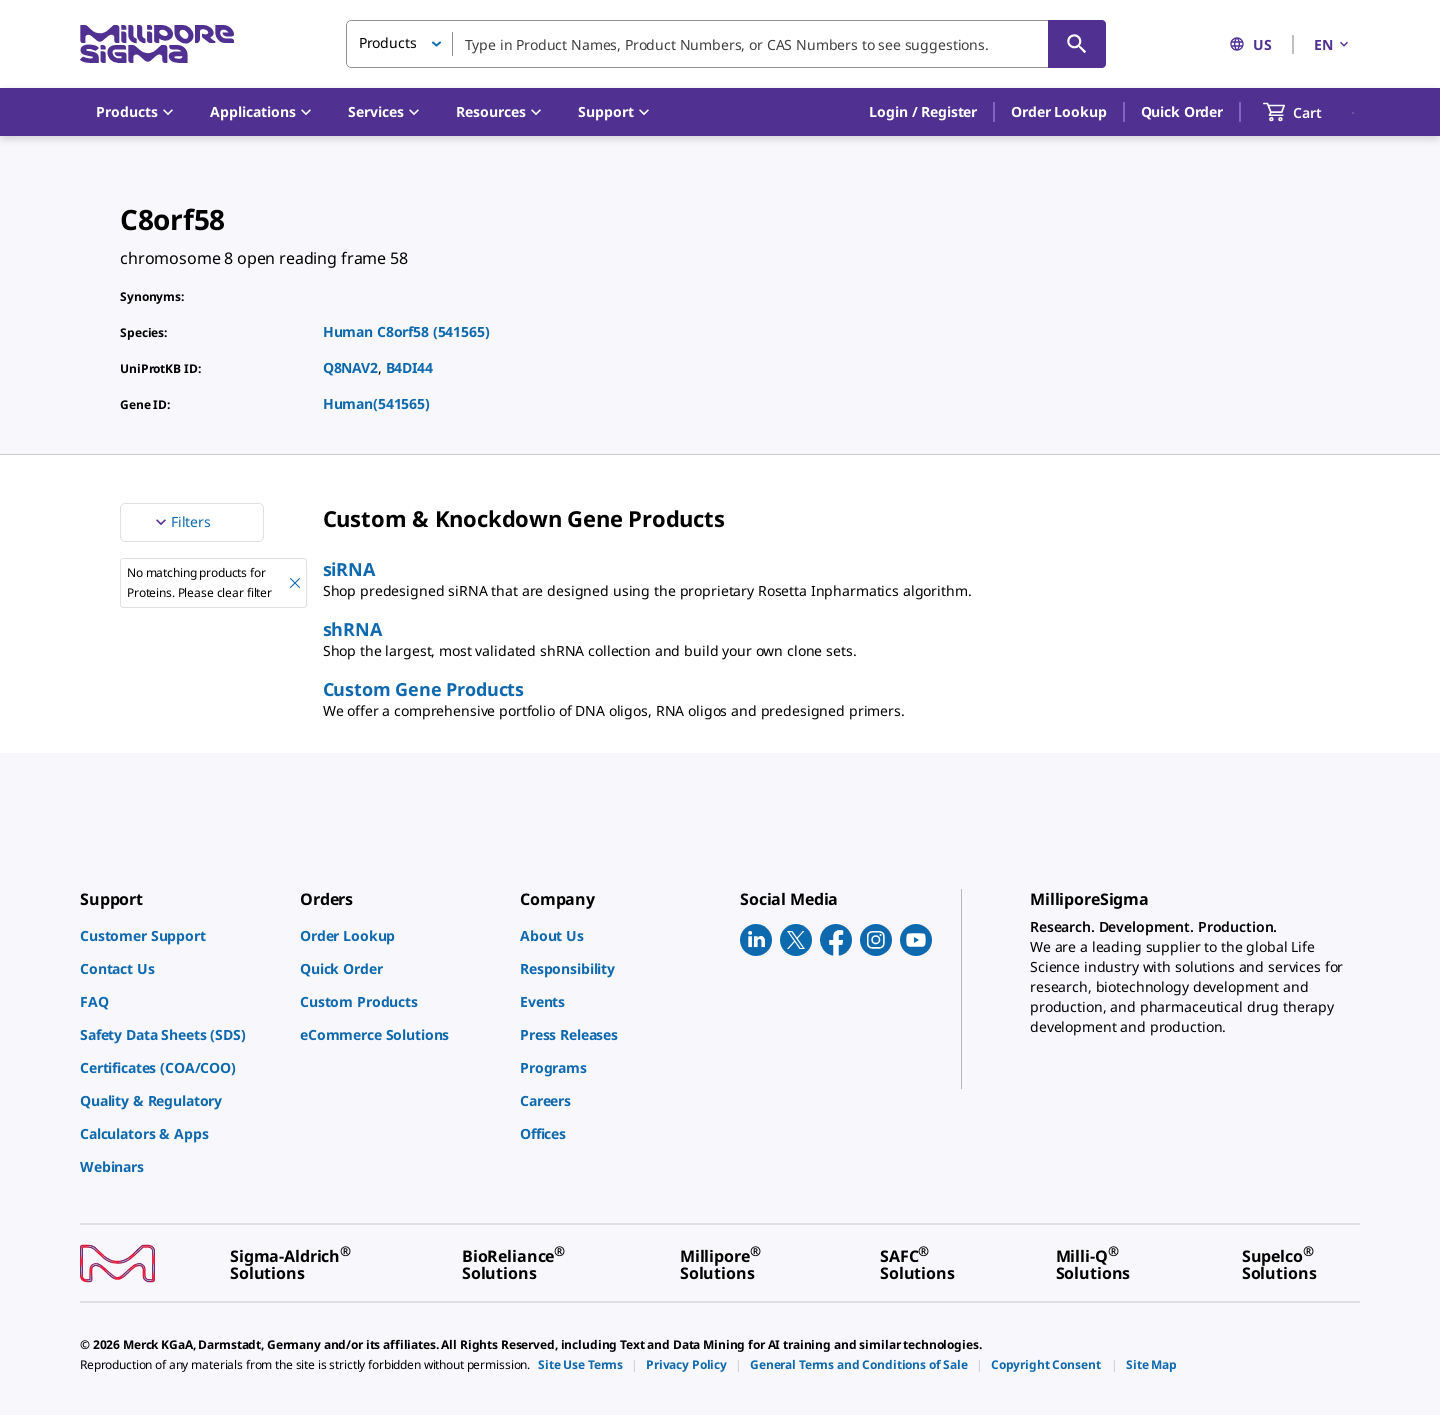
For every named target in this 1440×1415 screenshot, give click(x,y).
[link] (180, 935)
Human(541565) (376, 403)
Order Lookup (1058, 111)
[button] (923, 112)
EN (1333, 44)
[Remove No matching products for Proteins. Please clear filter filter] (295, 583)
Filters (181, 522)
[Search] (1077, 44)
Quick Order (1182, 111)
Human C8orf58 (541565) (406, 331)
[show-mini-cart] (1310, 112)
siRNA (349, 569)
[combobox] (726, 44)
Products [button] (388, 42)
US (1250, 44)
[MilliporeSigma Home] (157, 44)
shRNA (352, 629)
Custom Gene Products (423, 689)
